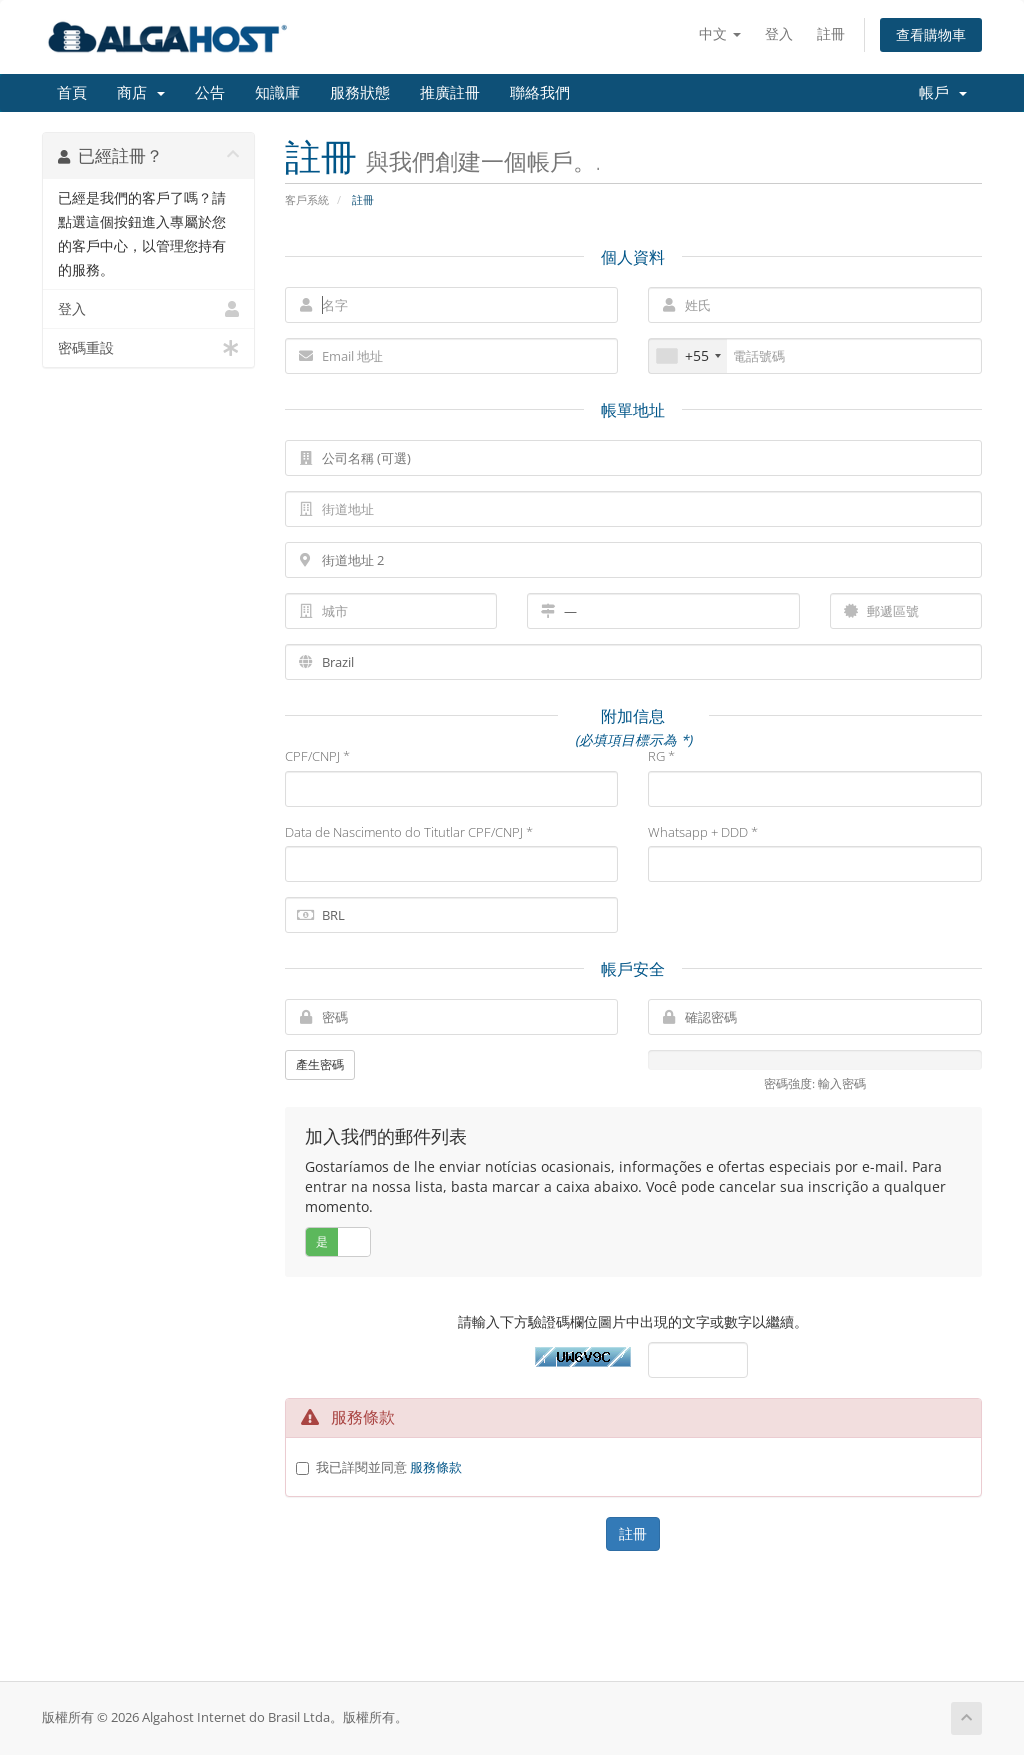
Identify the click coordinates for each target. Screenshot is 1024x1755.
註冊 (831, 33)
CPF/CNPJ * (317, 756)
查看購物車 (931, 34)
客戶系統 (307, 199)
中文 (720, 33)
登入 (779, 33)
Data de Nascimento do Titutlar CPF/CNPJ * (409, 832)
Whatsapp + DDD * (703, 832)
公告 (210, 93)
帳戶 (943, 93)
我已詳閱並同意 (389, 1467)
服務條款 (436, 1467)
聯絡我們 (540, 93)
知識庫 (277, 93)
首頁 (72, 93)
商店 (141, 93)
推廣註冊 (450, 93)
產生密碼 (320, 1064)
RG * (661, 756)
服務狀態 (360, 93)
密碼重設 (148, 348)
